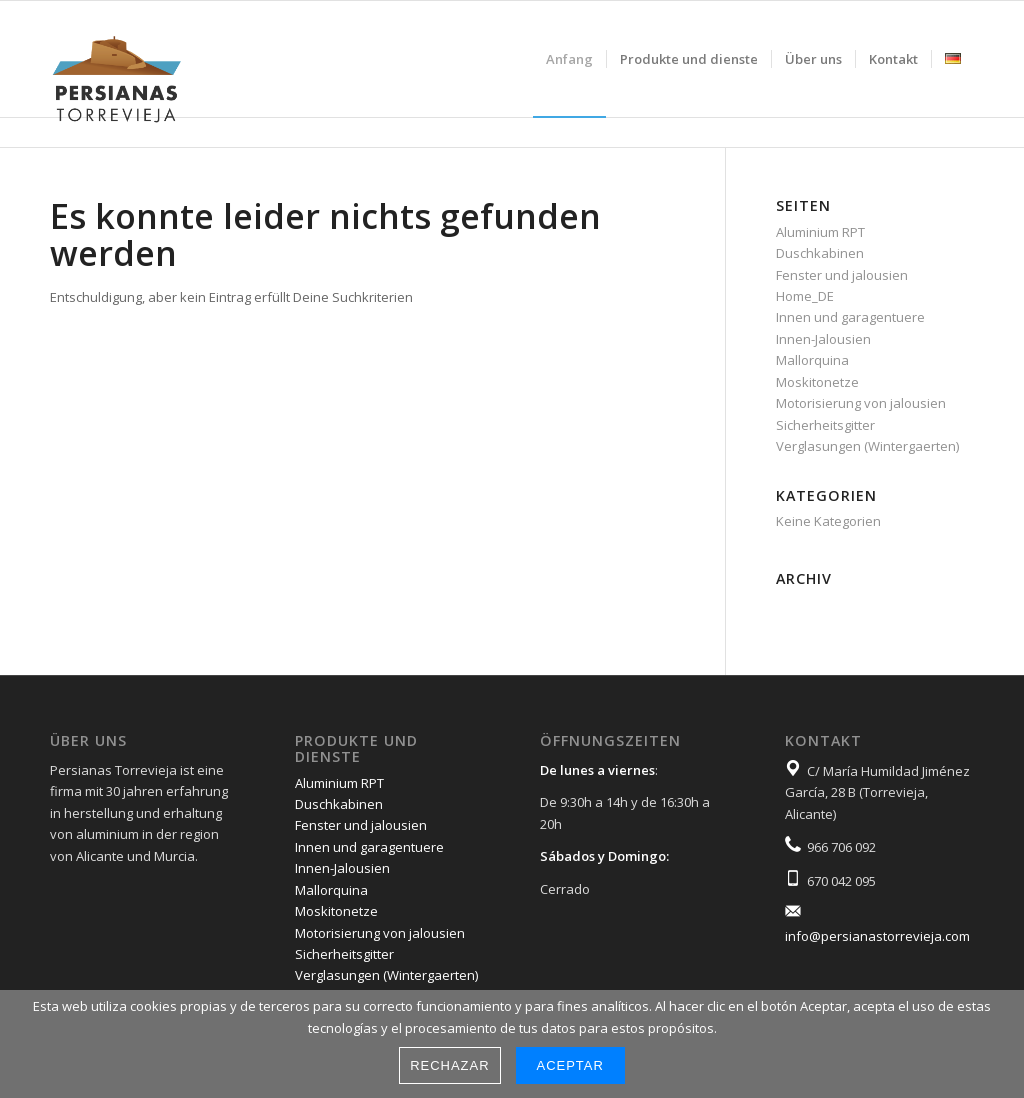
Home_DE (805, 296)
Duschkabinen (820, 253)
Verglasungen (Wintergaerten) (867, 446)
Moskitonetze (817, 382)
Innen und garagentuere (850, 317)
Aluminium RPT (820, 232)
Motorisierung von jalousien (861, 403)
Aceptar (570, 1065)
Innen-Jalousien (823, 339)
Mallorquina (812, 360)
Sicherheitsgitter (825, 425)
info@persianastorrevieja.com (877, 936)
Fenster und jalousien (842, 275)
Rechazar (449, 1065)
